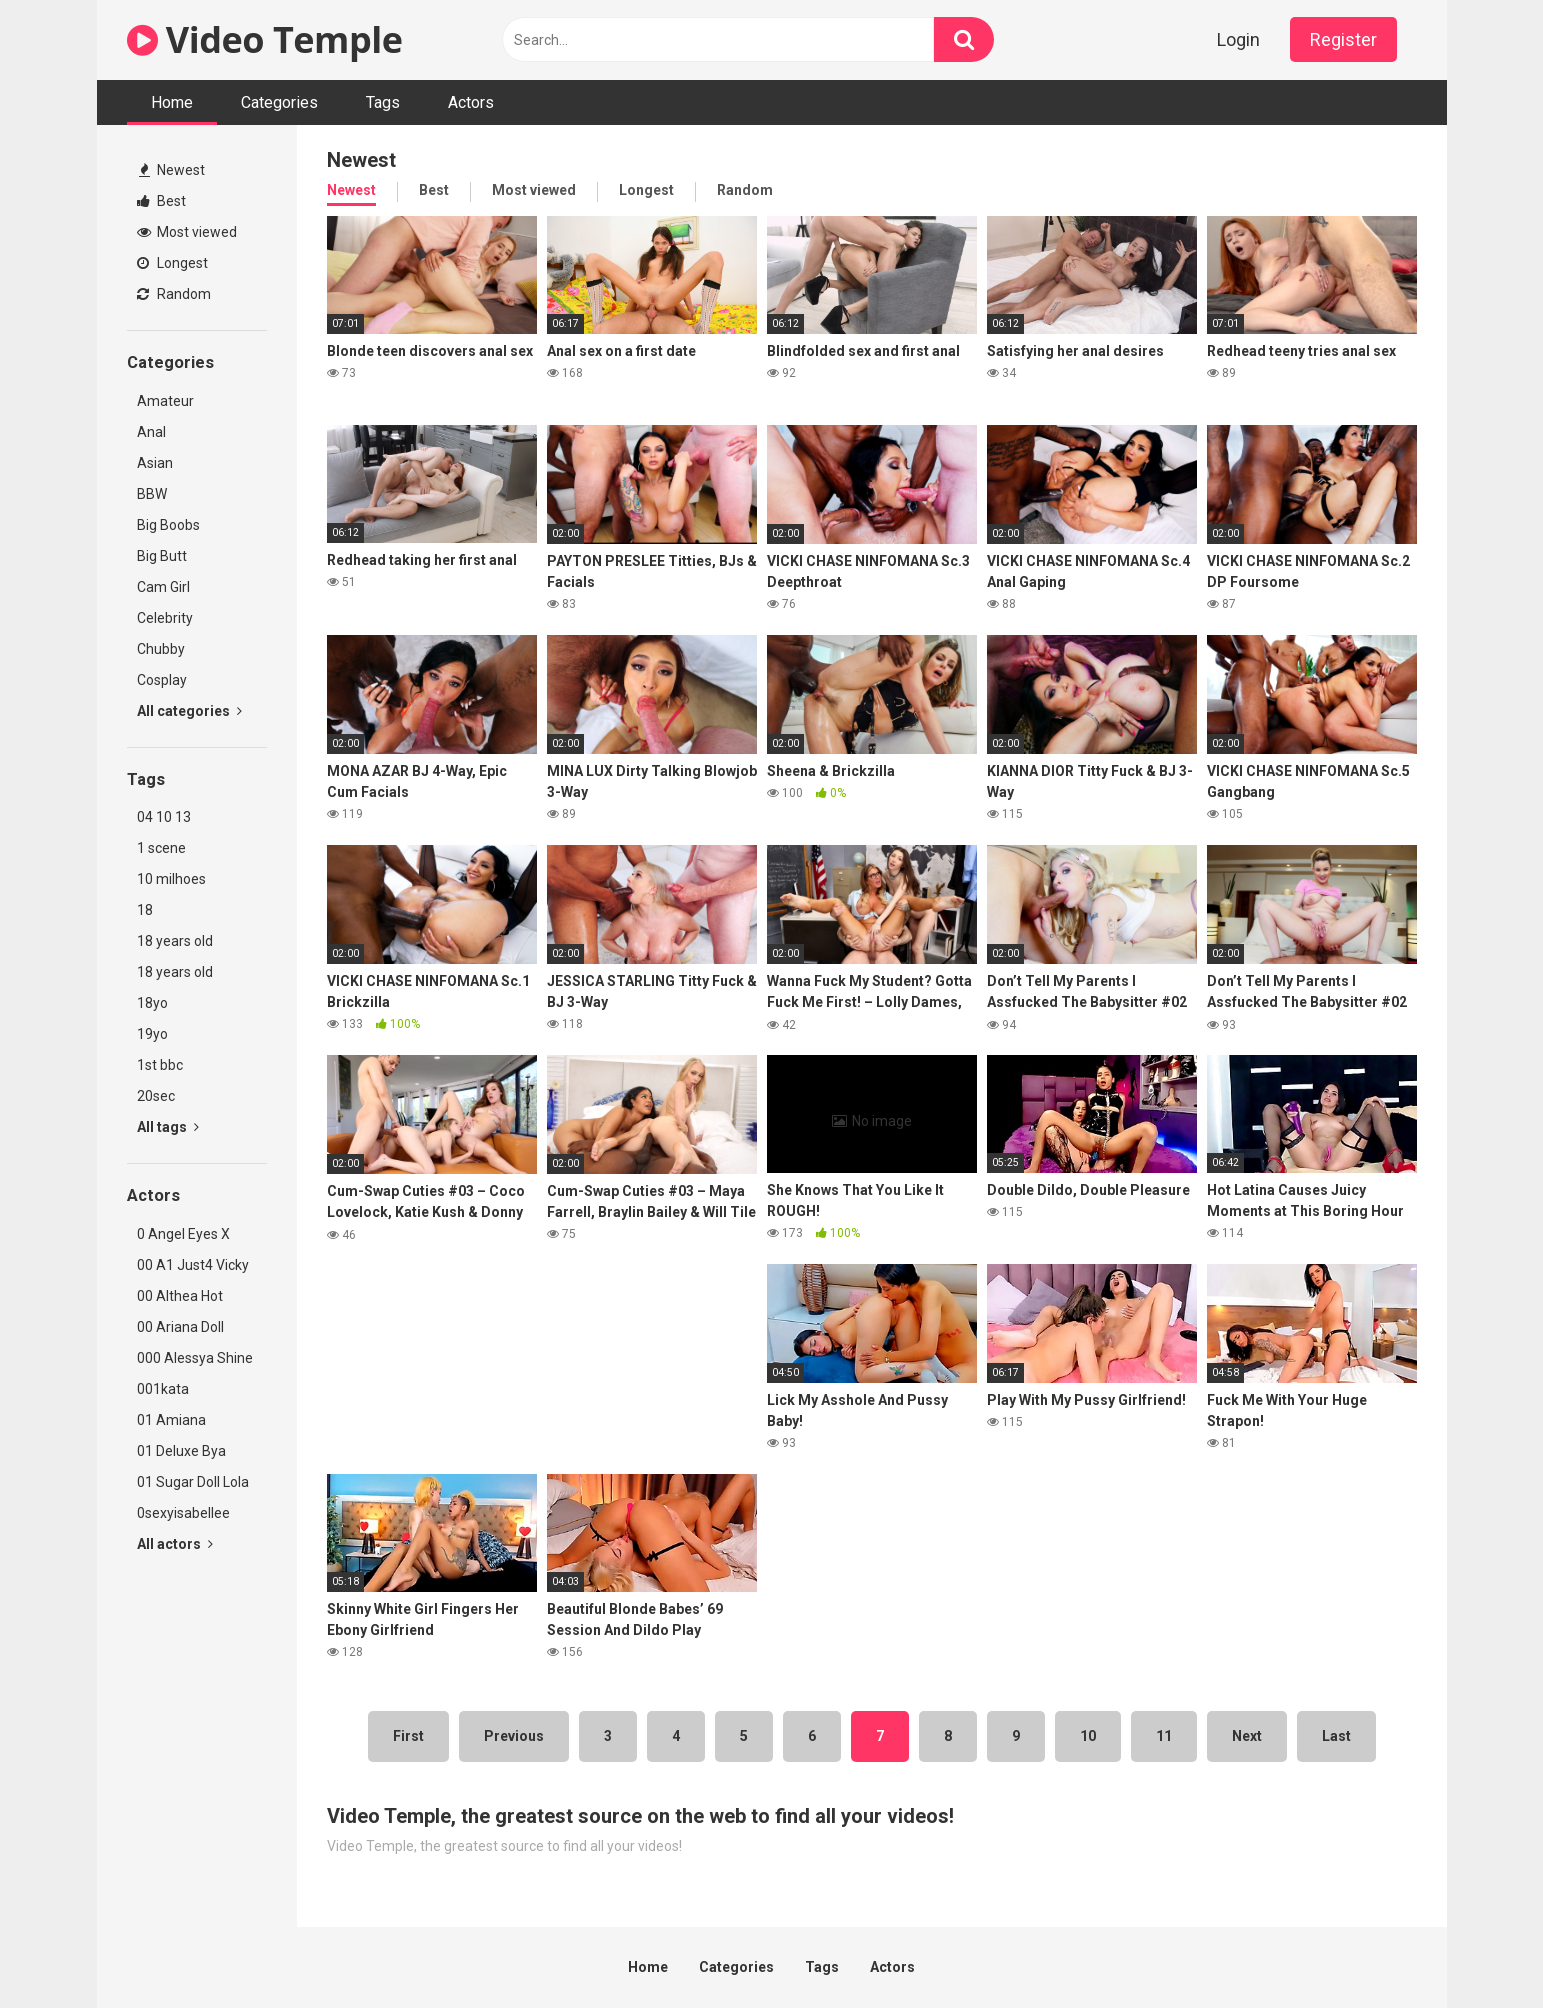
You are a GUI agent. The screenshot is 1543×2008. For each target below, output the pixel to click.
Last (1336, 1736)
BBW (152, 494)
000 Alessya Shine (195, 1358)
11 (1164, 1736)
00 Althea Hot (180, 1296)
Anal (151, 432)
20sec (156, 1096)
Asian (155, 463)
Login (1238, 39)
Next (1247, 1736)
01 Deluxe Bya (181, 1451)
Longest (172, 263)
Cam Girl (163, 587)
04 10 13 (164, 817)
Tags (383, 102)
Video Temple (265, 39)
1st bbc (160, 1065)
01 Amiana (171, 1420)
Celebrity (165, 618)
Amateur (165, 401)
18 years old (175, 941)
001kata (163, 1389)
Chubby (161, 649)
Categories (279, 102)
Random (174, 294)
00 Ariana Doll (180, 1327)
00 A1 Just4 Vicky (193, 1265)
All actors (175, 1544)
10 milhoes (171, 879)
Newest (172, 170)
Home (172, 102)
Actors (471, 102)
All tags (168, 1127)
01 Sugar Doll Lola (193, 1482)
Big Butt (162, 556)
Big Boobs (168, 525)
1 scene (161, 848)
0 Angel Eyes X (183, 1234)
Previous (514, 1736)
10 (1088, 1736)
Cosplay (162, 680)
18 (145, 910)
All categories (189, 711)
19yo (152, 1034)
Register (1343, 39)
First (408, 1736)
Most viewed (187, 232)
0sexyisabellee (183, 1513)
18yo (152, 1003)
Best (161, 201)
